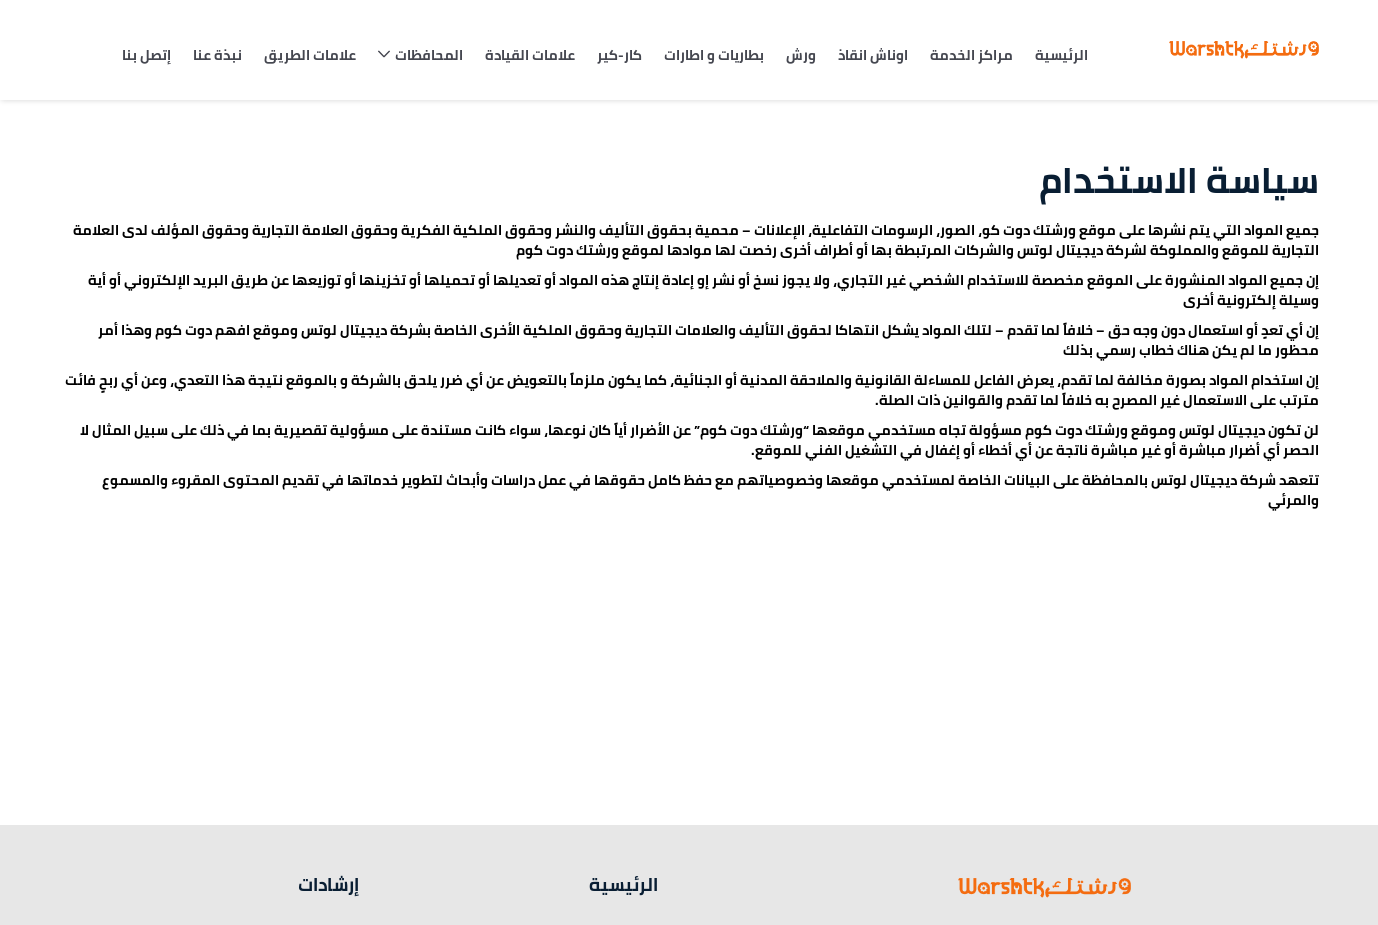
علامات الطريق (310, 55)
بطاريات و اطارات (714, 55)
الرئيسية (1061, 55)
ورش (801, 55)
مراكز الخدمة (971, 55)
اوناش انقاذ (873, 55)
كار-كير (619, 55)
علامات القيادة (530, 55)
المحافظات (429, 55)
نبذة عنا (217, 55)
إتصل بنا (146, 55)
